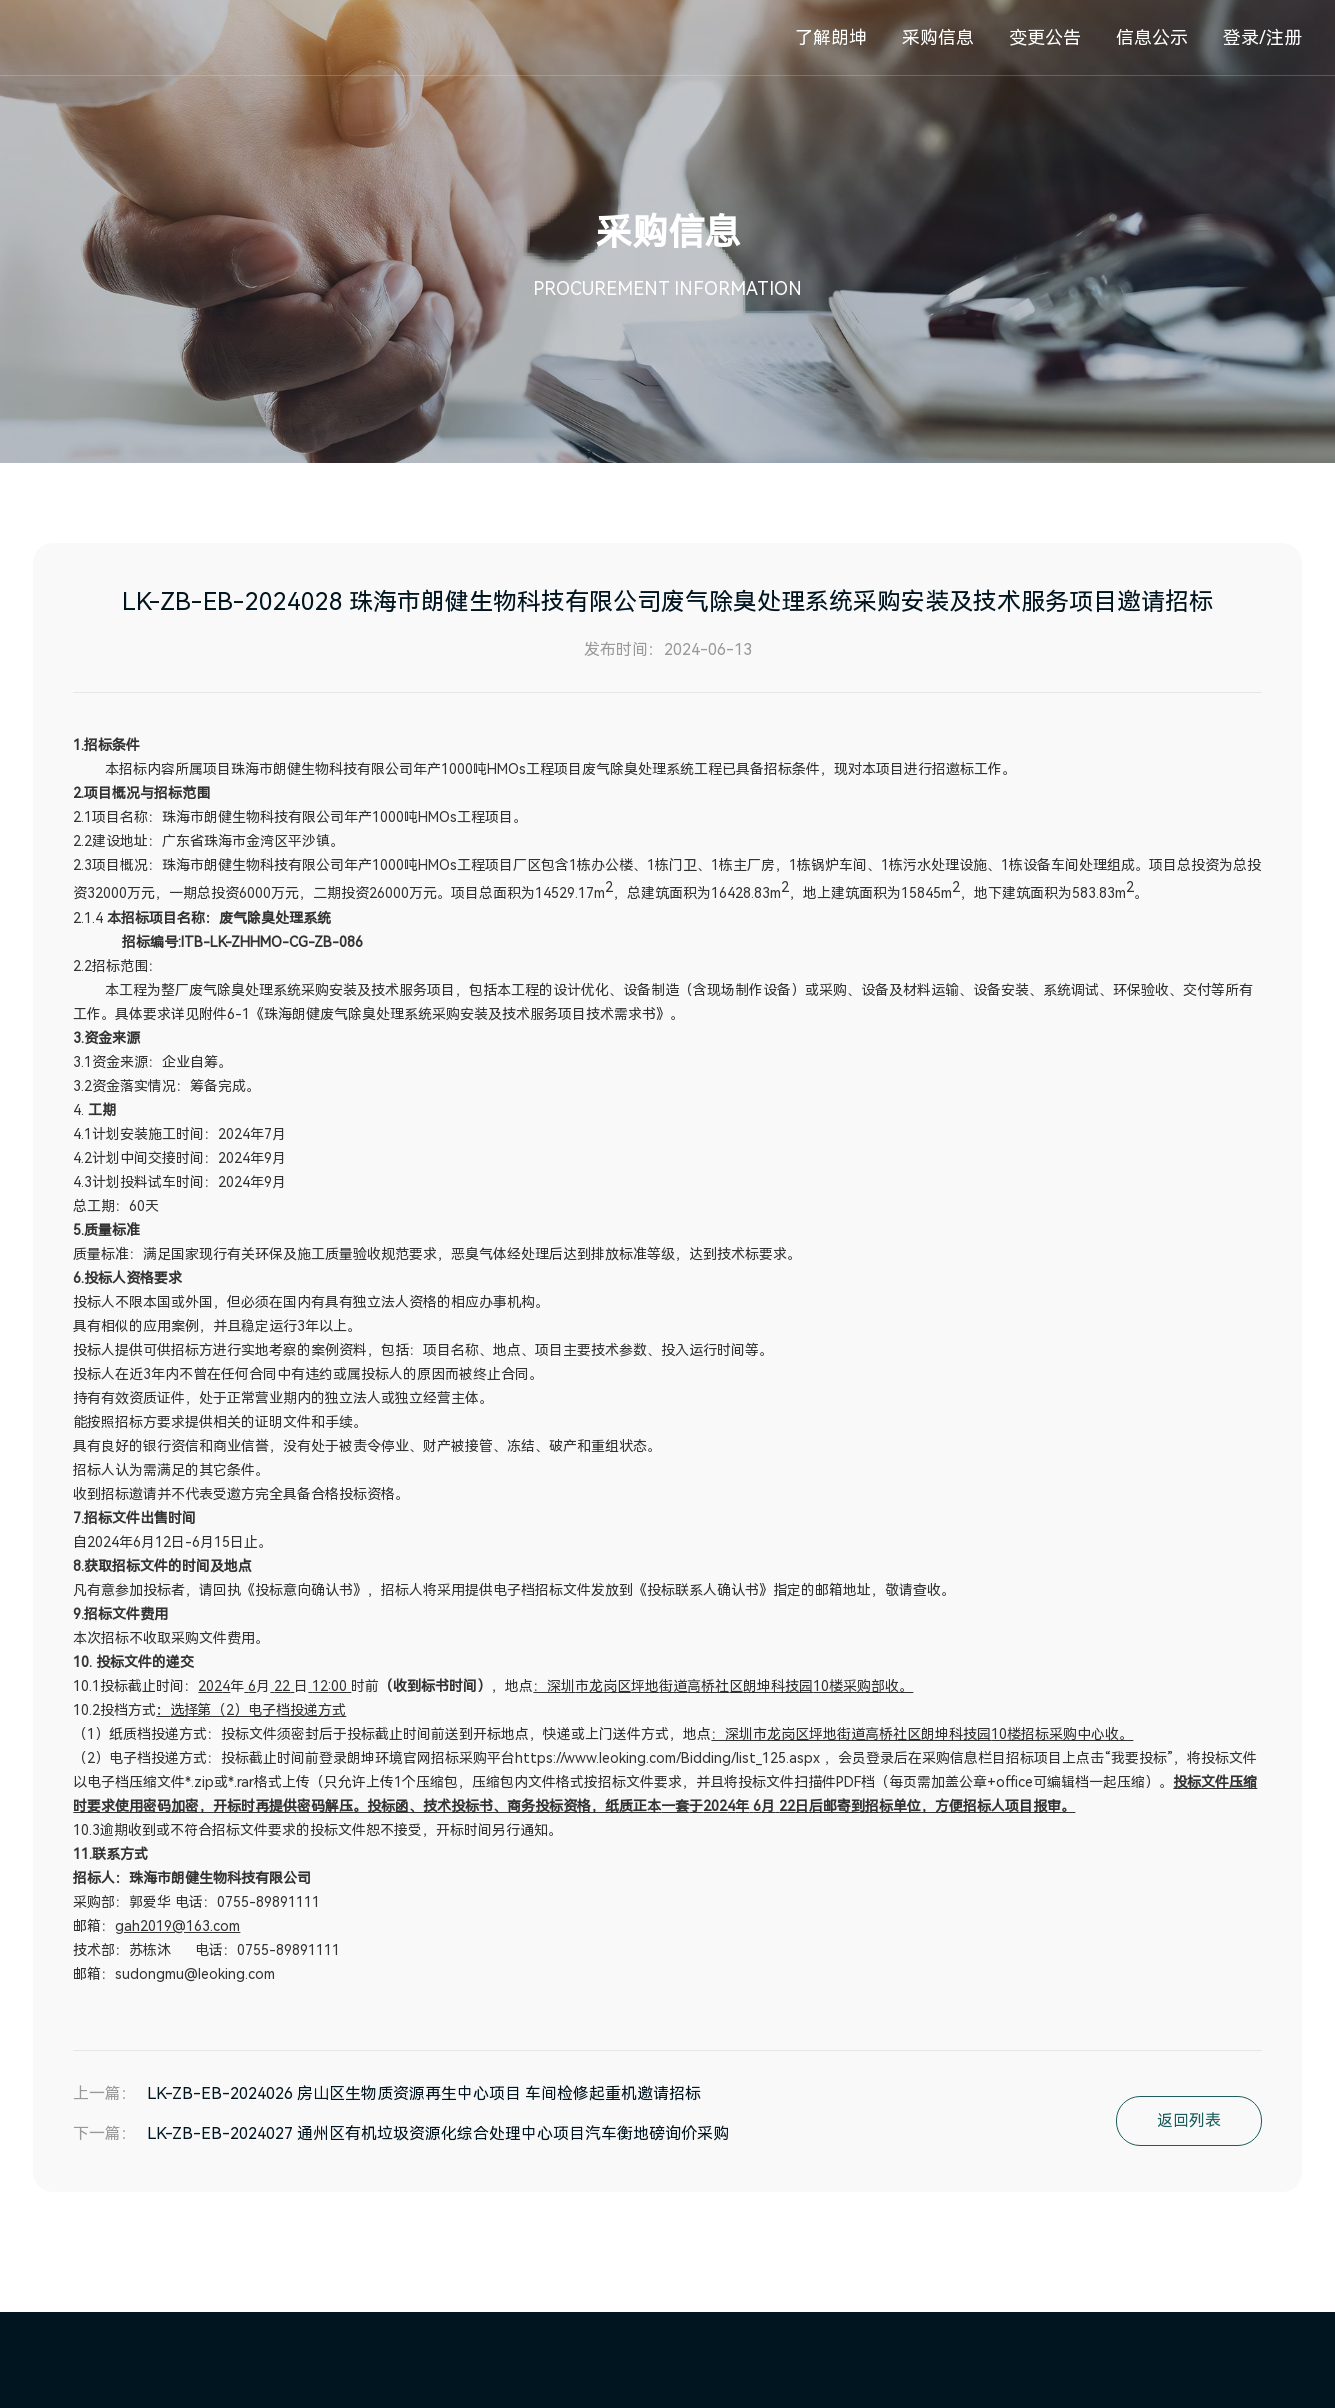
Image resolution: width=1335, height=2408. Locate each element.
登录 (1241, 37)
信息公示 (1152, 37)
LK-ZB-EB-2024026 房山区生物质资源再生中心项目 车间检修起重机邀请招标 (424, 2093)
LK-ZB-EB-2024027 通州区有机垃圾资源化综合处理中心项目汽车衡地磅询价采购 (438, 2133)
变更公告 (1045, 37)
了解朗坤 (831, 37)
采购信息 (938, 37)
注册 (1284, 37)
